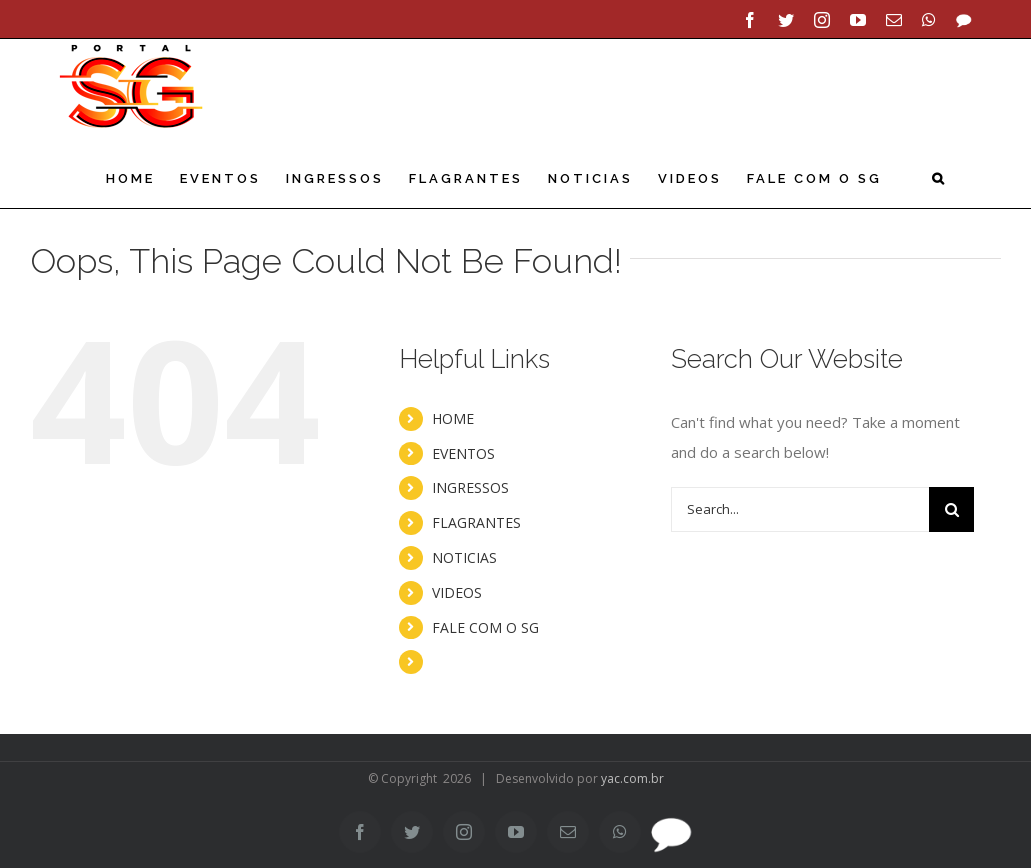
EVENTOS (463, 450)
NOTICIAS (464, 554)
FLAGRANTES (476, 519)
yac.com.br (632, 775)
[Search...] (800, 506)
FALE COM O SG (485, 624)
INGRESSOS (470, 484)
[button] (939, 178)
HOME (453, 415)
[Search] (951, 506)
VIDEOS (457, 589)
